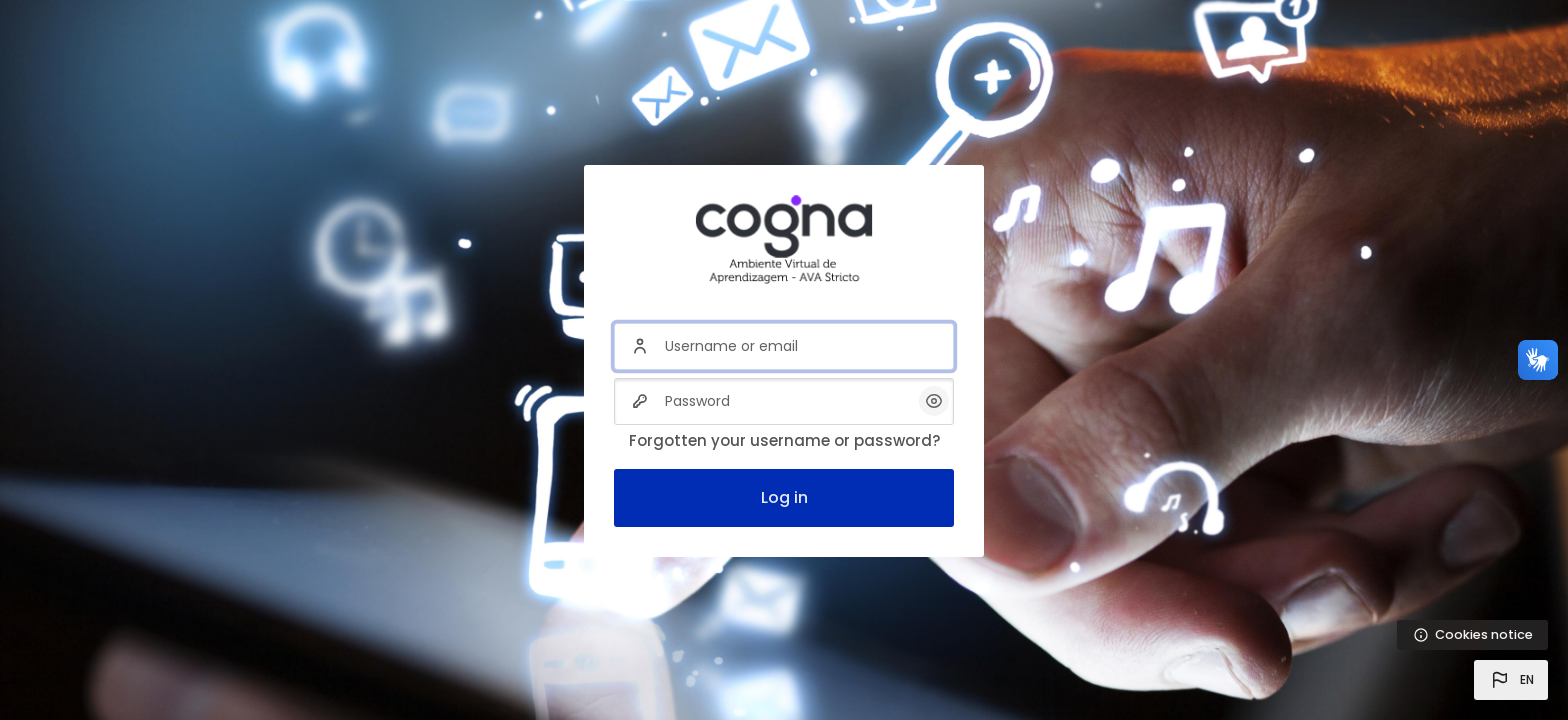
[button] (1511, 680)
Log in (784, 497)
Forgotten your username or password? (784, 440)
